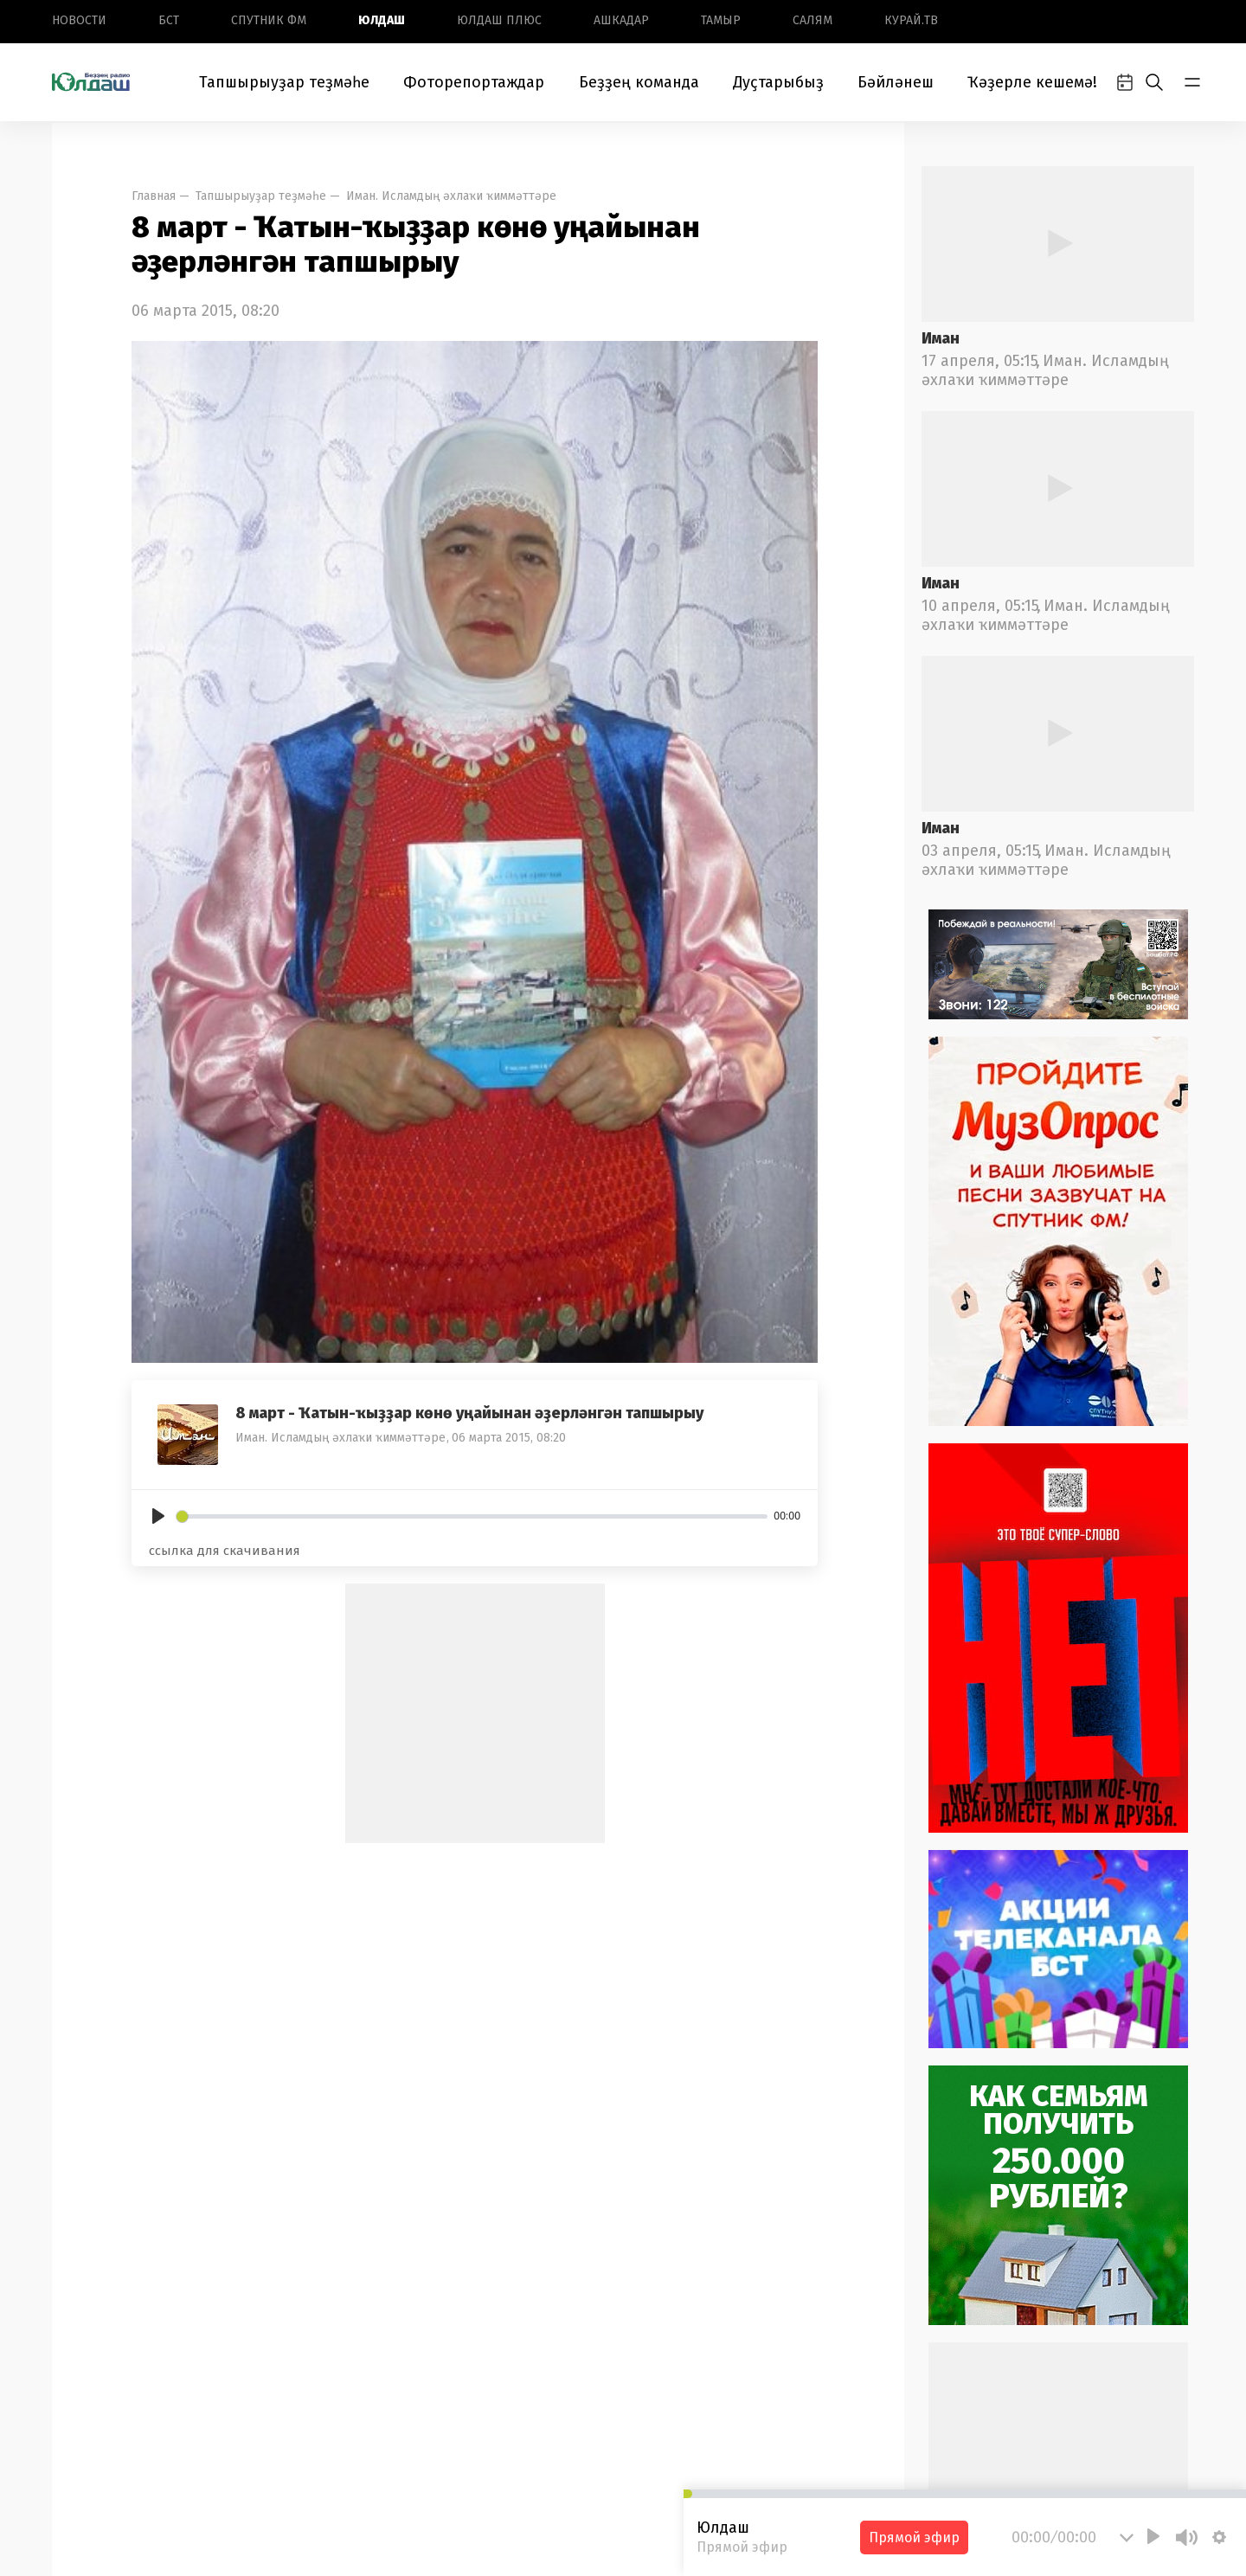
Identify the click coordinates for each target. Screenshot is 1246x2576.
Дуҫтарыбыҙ (778, 82)
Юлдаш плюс (499, 20)
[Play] (158, 1516)
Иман (941, 338)
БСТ (168, 20)
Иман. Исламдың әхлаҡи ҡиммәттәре (451, 196)
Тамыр (721, 20)
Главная (154, 196)
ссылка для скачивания (224, 1550)
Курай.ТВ (911, 20)
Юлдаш (381, 20)
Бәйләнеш (895, 82)
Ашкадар (621, 20)
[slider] (472, 1516)
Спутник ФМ (268, 20)
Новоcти (79, 20)
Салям (812, 20)
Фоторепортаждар (473, 82)
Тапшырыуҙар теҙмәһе (284, 82)
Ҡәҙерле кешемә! (1032, 82)
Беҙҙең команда (639, 82)
